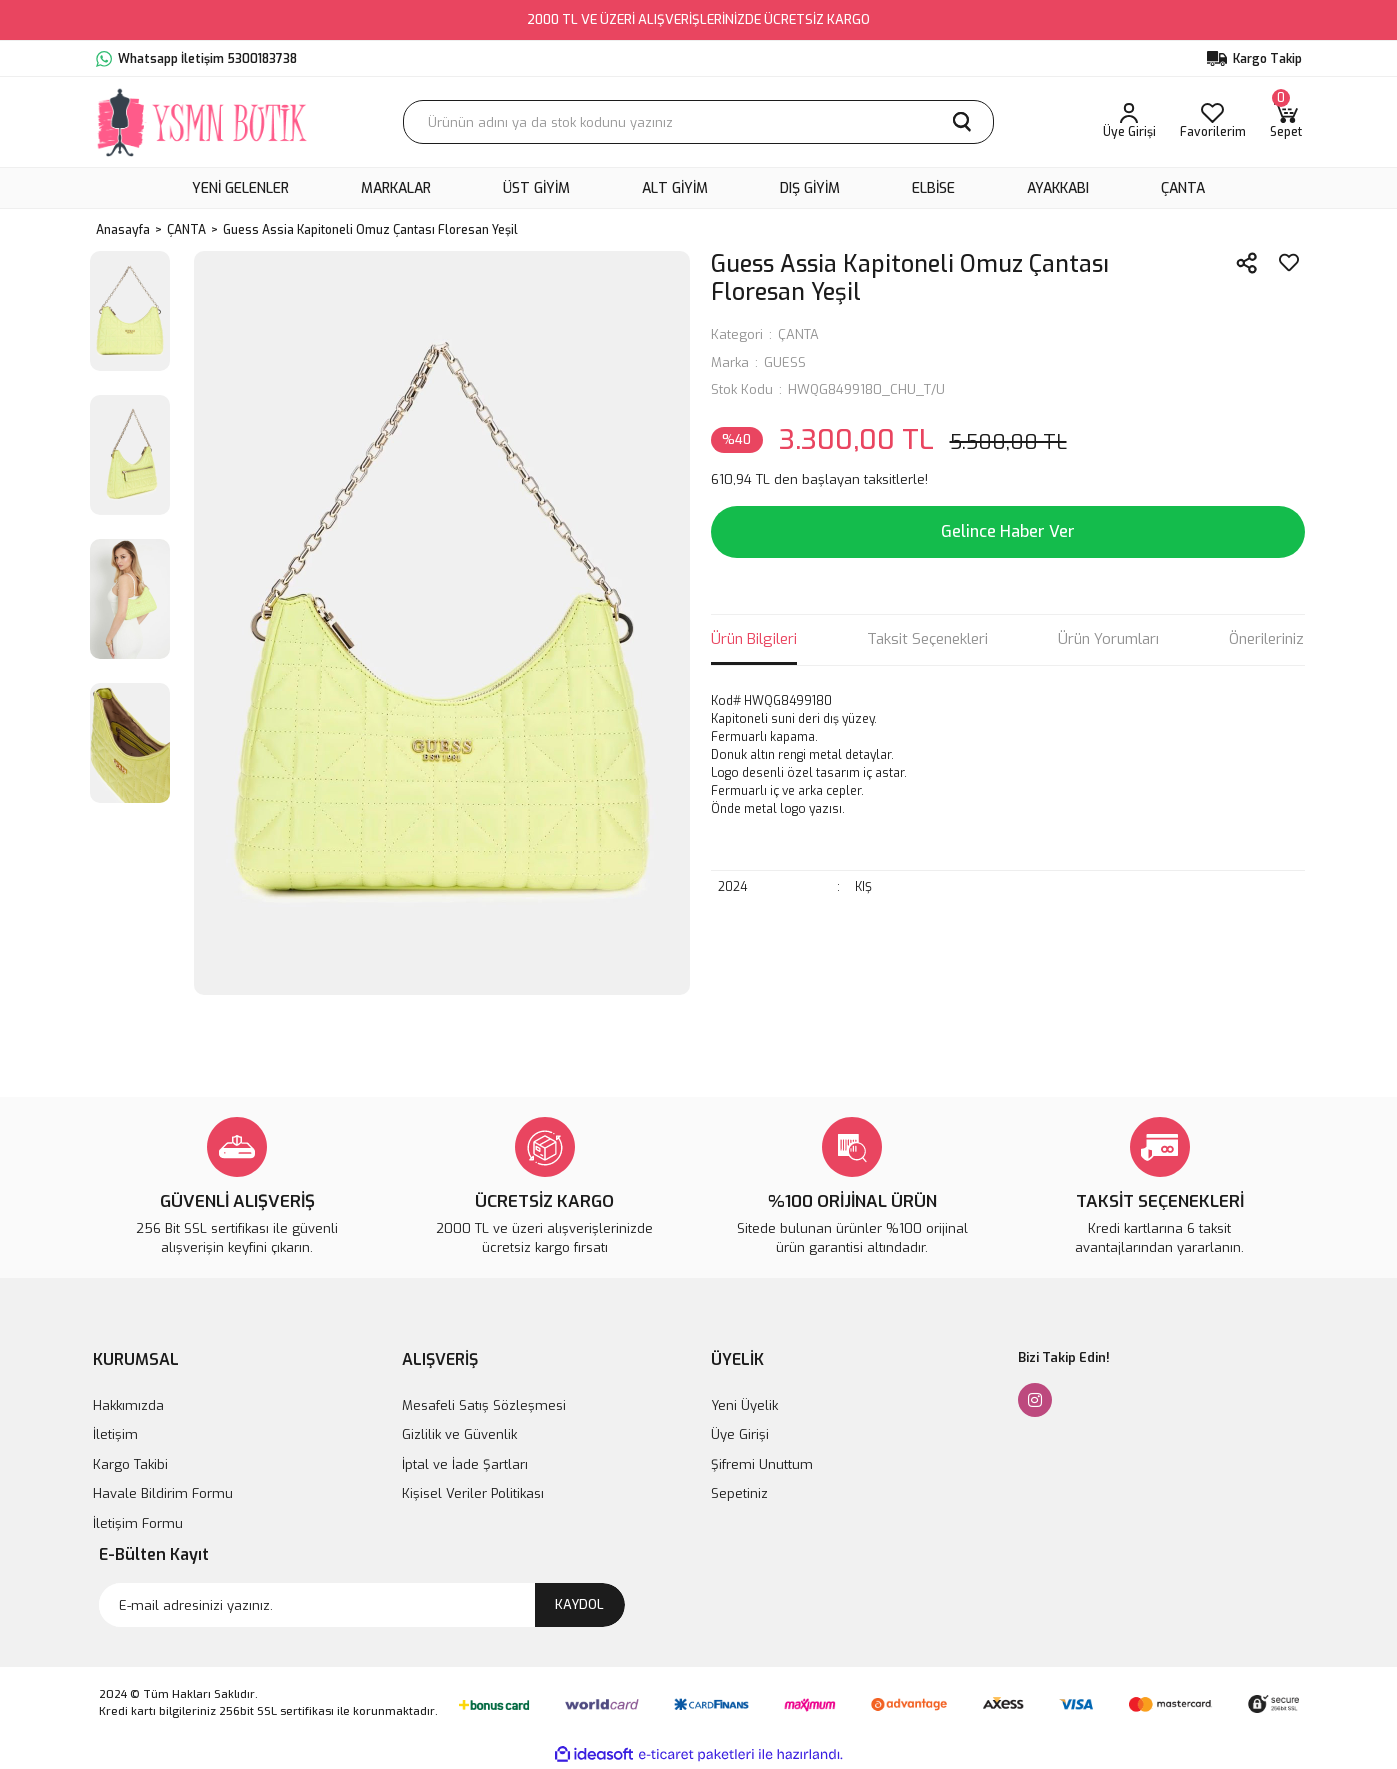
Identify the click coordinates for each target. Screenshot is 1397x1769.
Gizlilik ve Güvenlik (459, 1434)
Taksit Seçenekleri (927, 639)
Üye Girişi (740, 1434)
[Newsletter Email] (362, 1605)
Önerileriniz (1266, 639)
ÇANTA (798, 334)
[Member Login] (1129, 122)
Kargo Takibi (130, 1464)
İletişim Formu (138, 1523)
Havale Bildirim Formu (163, 1493)
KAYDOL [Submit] (579, 1604)
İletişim (115, 1434)
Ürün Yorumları (1108, 639)
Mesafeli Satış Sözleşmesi (484, 1405)
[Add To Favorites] (1289, 263)
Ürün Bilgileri (754, 639)
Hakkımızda (128, 1405)
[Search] (698, 122)
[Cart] (1286, 122)
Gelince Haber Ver (1008, 531)
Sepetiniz (739, 1493)
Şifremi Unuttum (762, 1464)
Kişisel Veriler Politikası (473, 1493)
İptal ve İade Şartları (465, 1464)
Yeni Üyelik (744, 1405)
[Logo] (203, 122)
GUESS (785, 362)
